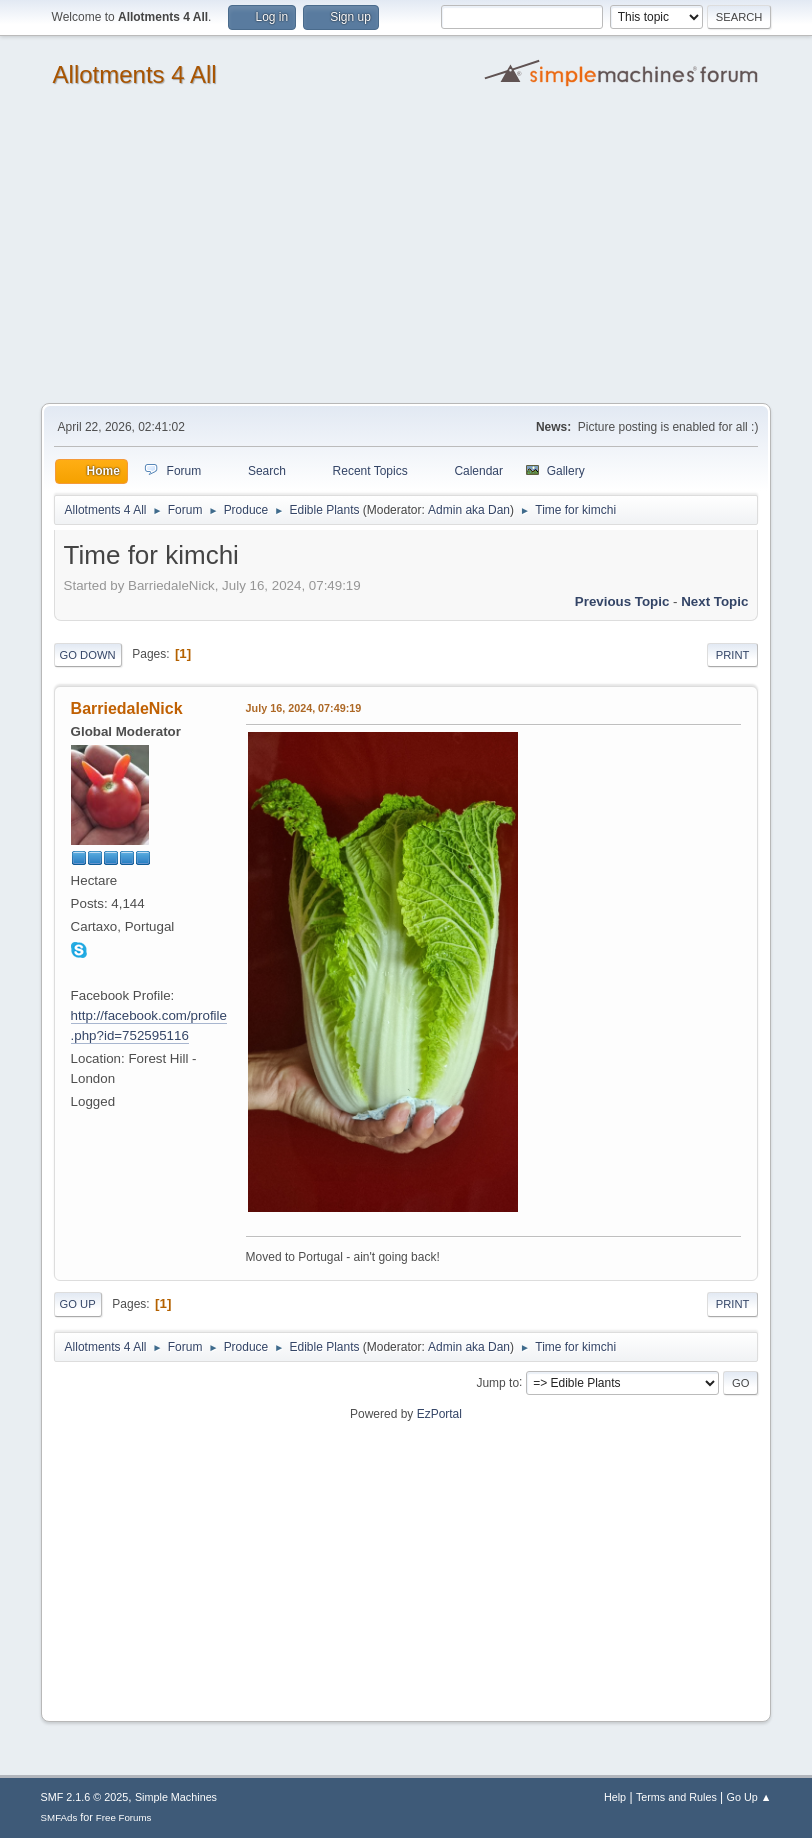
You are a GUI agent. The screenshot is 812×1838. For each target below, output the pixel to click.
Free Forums (124, 1817)
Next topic (714, 601)
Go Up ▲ (749, 1797)
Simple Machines (176, 1797)
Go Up (78, 1304)
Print (733, 655)
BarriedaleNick (127, 708)
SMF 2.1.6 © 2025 (85, 1797)
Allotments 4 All (135, 74)
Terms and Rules (676, 1797)
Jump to (497, 1382)
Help (615, 1797)
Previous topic (622, 601)
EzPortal (439, 1414)
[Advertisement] (406, 253)
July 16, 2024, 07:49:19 (304, 708)
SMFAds (59, 1817)
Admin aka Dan (469, 510)
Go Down (88, 655)
